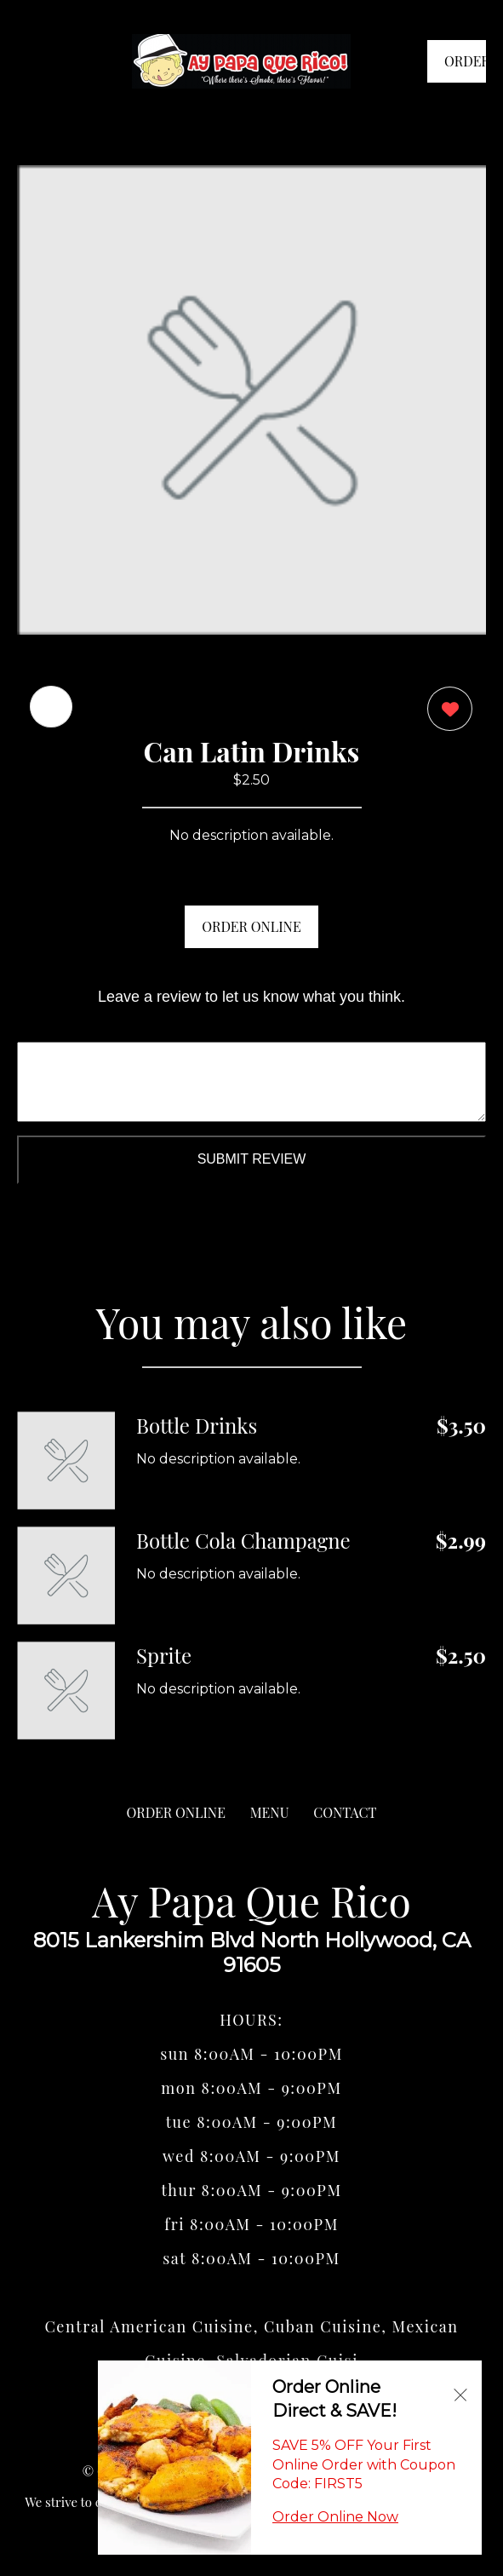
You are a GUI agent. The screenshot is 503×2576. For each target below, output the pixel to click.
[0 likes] (445, 710)
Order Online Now (335, 2517)
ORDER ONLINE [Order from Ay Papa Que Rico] (176, 1812)
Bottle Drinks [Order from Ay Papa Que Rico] (196, 1425)
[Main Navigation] (30, 61)
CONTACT (344, 1812)
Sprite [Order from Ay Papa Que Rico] (163, 1655)
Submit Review (251, 1159)
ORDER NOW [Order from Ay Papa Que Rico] (465, 67)
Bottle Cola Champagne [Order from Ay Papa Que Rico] (243, 1540)
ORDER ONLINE (251, 926)
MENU (269, 1812)
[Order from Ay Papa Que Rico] (66, 1460)
